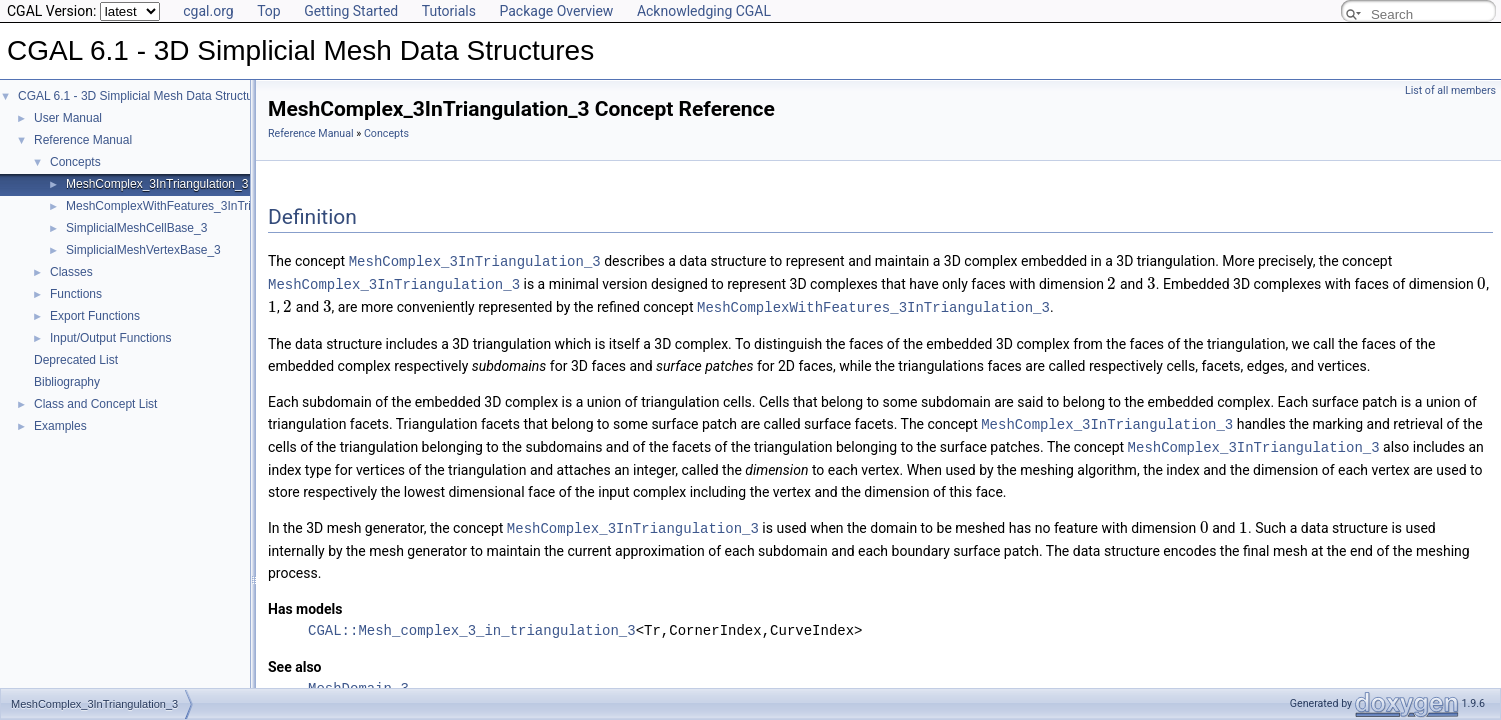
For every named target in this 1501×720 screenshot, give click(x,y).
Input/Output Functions (110, 338)
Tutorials (449, 11)
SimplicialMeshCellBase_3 (136, 228)
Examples (60, 426)
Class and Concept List (95, 404)
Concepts (75, 162)
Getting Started (351, 11)
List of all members (1450, 90)
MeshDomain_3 (358, 682)
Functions (76, 294)
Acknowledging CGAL (704, 11)
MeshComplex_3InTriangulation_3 (157, 184)
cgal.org (208, 11)
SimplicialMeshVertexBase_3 (143, 250)
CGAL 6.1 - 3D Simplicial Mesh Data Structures (144, 96)
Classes (71, 272)
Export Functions (95, 316)
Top (269, 11)
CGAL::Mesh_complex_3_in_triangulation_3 (472, 624)
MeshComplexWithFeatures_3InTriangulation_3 (193, 206)
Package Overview (556, 11)
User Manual (68, 118)
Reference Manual (83, 140)
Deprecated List (76, 360)
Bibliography (67, 382)
